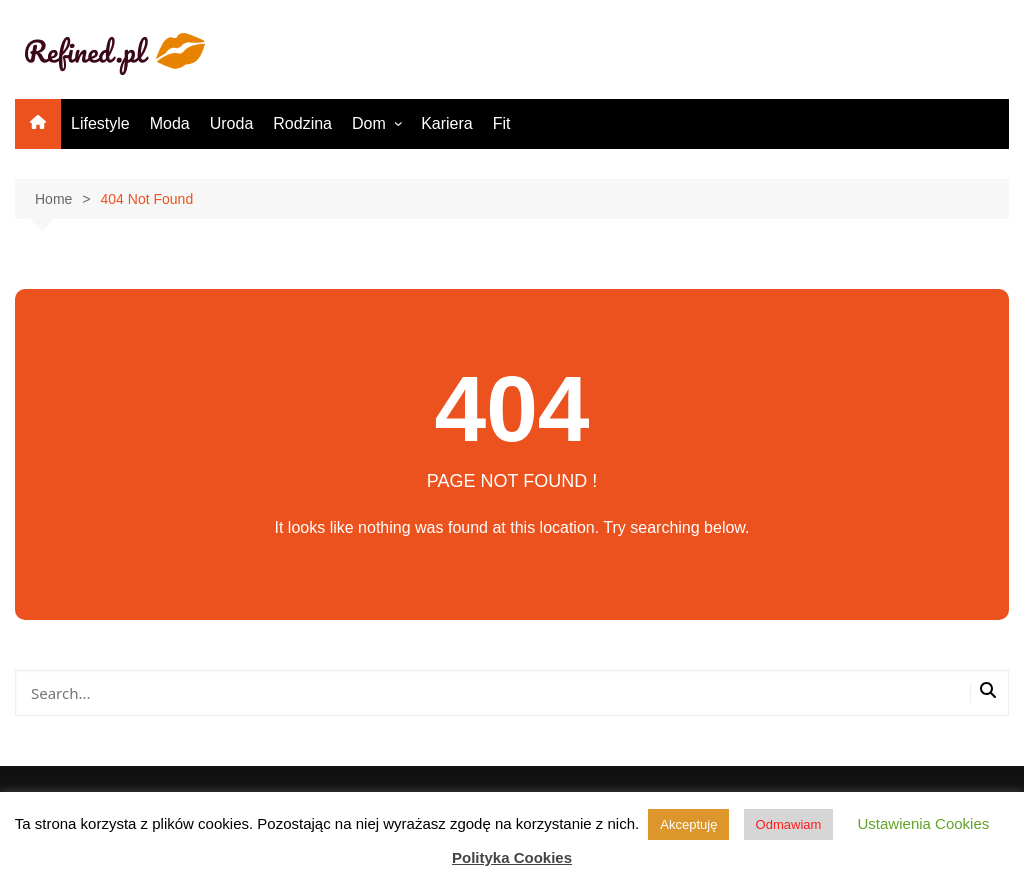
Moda (170, 123)
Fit (502, 123)
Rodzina (302, 123)
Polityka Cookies (512, 857)
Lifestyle (100, 123)
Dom (369, 123)
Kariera (447, 123)
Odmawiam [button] (789, 824)
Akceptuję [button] (688, 824)
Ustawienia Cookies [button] (924, 823)
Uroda (232, 123)
